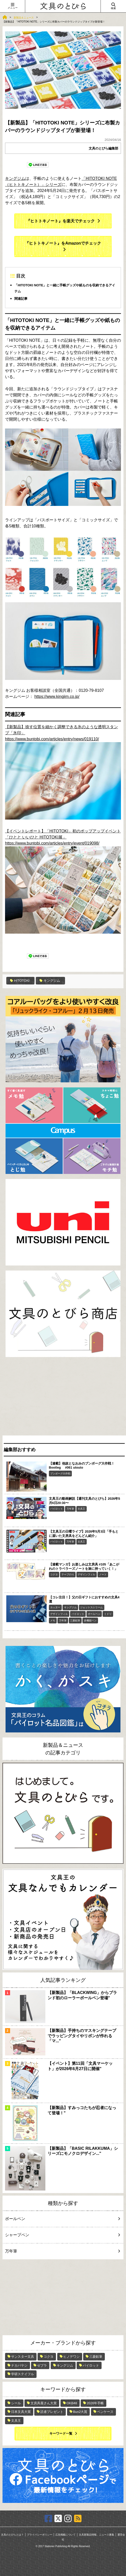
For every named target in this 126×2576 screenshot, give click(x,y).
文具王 (81, 1508)
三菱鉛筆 (75, 1620)
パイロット (56, 1508)
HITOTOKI (19, 980)
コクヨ (54, 1574)
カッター (55, 1607)
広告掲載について (65, 2534)
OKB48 (72, 2403)
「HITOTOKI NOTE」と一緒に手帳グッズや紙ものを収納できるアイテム (64, 288)
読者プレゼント (51, 2412)
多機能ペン (90, 1620)
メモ (52, 1620)
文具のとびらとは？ (12, 2534)
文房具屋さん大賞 (43, 2403)
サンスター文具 (22, 2356)
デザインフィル (86, 1574)
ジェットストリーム (91, 1607)
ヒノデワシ (71, 2356)
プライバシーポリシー (39, 2534)
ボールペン (94, 1614)
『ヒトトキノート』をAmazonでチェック (63, 243)
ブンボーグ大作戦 (60, 1473)
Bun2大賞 (80, 2412)
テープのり (67, 1574)
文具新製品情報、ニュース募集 (96, 2534)
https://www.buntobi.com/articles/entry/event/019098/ (52, 843)
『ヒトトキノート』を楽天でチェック (60, 221)
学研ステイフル (22, 2374)
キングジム (15, 178)
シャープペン (60, 2235)
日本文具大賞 (21, 2412)
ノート (103, 1574)
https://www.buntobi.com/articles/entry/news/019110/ (52, 739)
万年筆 (70, 1508)
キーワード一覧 (60, 2433)
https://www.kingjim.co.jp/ (56, 696)
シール (16, 2403)
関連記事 (20, 298)
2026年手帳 (95, 2403)
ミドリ (108, 1614)
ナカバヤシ (19, 2365)
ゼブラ (42, 2365)
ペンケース (105, 2412)
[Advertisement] (63, 1397)
